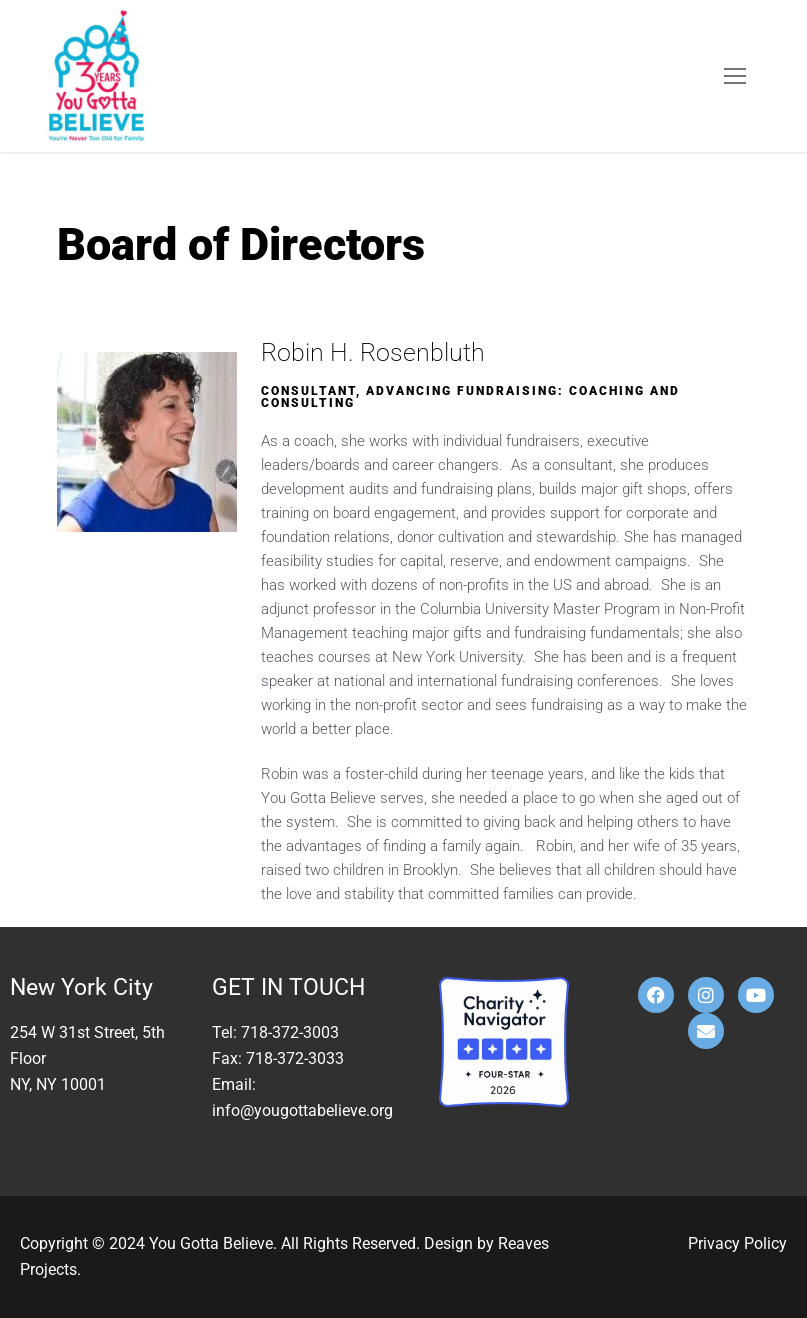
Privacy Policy (737, 1243)
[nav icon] (735, 76)
